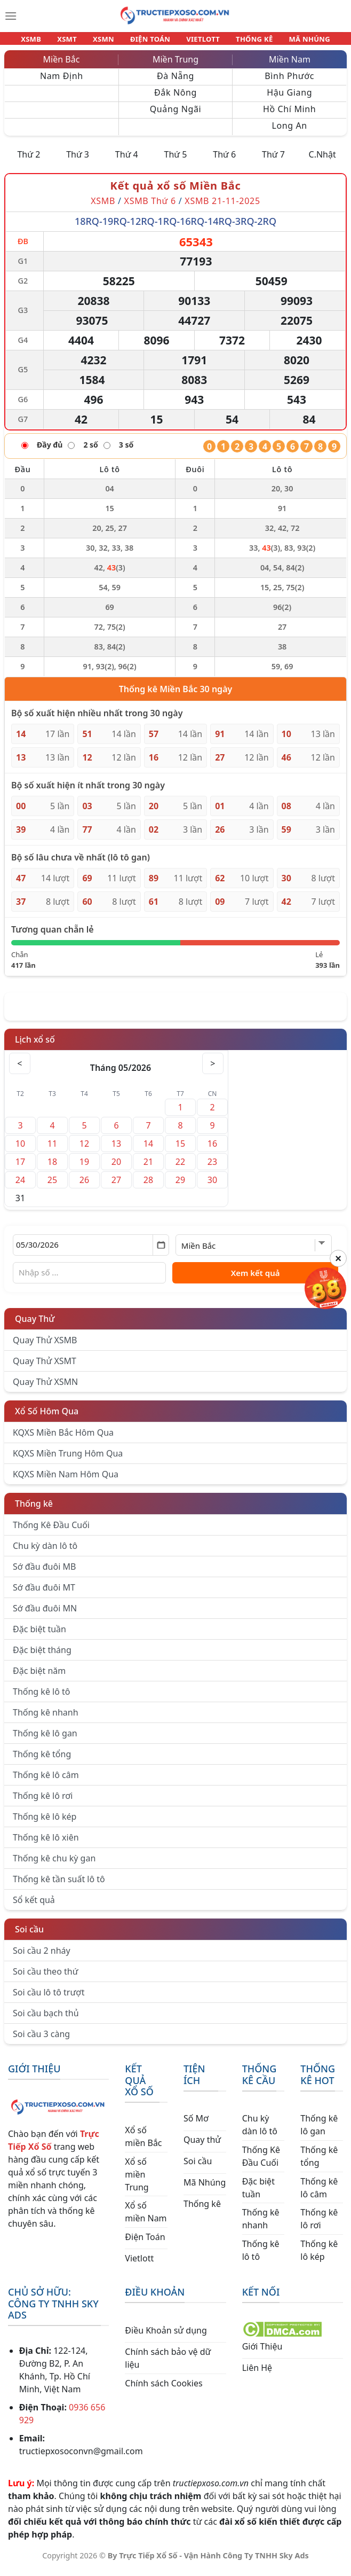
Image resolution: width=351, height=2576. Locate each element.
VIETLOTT (198, 41)
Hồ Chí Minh (289, 115)
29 (180, 1186)
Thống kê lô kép (44, 1823)
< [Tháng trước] (19, 1070)
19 (84, 1168)
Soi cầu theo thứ (45, 1978)
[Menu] (10, 16)
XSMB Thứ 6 (150, 207)
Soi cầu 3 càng (41, 2040)
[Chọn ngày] (91, 1251)
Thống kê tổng (42, 1760)
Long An (289, 132)
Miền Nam (289, 66)
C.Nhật (322, 161)
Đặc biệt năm (39, 1677)
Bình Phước (289, 82)
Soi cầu (29, 1935)
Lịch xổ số (35, 1046)
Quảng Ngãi (176, 115)
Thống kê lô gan (45, 1739)
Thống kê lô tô (41, 1698)
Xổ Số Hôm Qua (46, 1417)
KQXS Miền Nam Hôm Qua (65, 1480)
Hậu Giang (289, 99)
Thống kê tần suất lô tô (59, 1885)
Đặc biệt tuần (39, 1635)
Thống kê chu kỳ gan (54, 1864)
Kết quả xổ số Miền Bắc (175, 192)
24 (20, 1186)
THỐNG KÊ (245, 41)
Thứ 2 (28, 161)
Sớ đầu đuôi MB (44, 1573)
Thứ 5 (175, 161)
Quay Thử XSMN (45, 1388)
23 (212, 1168)
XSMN (108, 41)
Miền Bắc (61, 66)
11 (52, 1150)
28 (148, 1186)
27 (116, 1186)
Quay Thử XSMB (45, 1346)
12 (84, 1150)
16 (212, 1150)
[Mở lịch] (161, 1251)
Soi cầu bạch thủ (46, 2019)
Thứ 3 (77, 161)
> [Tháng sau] (213, 1070)
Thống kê (34, 1510)
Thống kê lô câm (46, 1781)
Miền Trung (175, 66)
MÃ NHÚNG (295, 41)
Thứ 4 (126, 161)
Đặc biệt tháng (42, 1656)
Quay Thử (35, 1325)
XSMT (76, 41)
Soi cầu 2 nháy (41, 1957)
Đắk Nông (175, 99)
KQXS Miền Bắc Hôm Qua (63, 1439)
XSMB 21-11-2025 (222, 207)
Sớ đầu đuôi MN (45, 1614)
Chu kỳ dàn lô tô (45, 1552)
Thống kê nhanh (45, 1719)
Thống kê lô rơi (43, 1802)
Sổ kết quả (34, 1906)
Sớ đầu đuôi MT (44, 1594)
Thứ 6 (224, 161)
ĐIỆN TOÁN (151, 41)
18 (52, 1168)
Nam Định (61, 82)
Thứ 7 (273, 161)
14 (148, 1150)
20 (116, 1168)
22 (180, 1168)
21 (148, 1168)
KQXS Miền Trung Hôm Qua (68, 1460)
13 (116, 1150)
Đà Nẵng (175, 82)
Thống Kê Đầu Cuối (51, 1531)
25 (52, 1186)
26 (84, 1186)
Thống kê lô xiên (46, 1844)
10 (20, 1150)
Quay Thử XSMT (44, 1367)
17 (20, 1168)
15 (180, 1150)
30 (212, 1186)
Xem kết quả (255, 1279)
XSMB (45, 41)
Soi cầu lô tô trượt (48, 1999)
